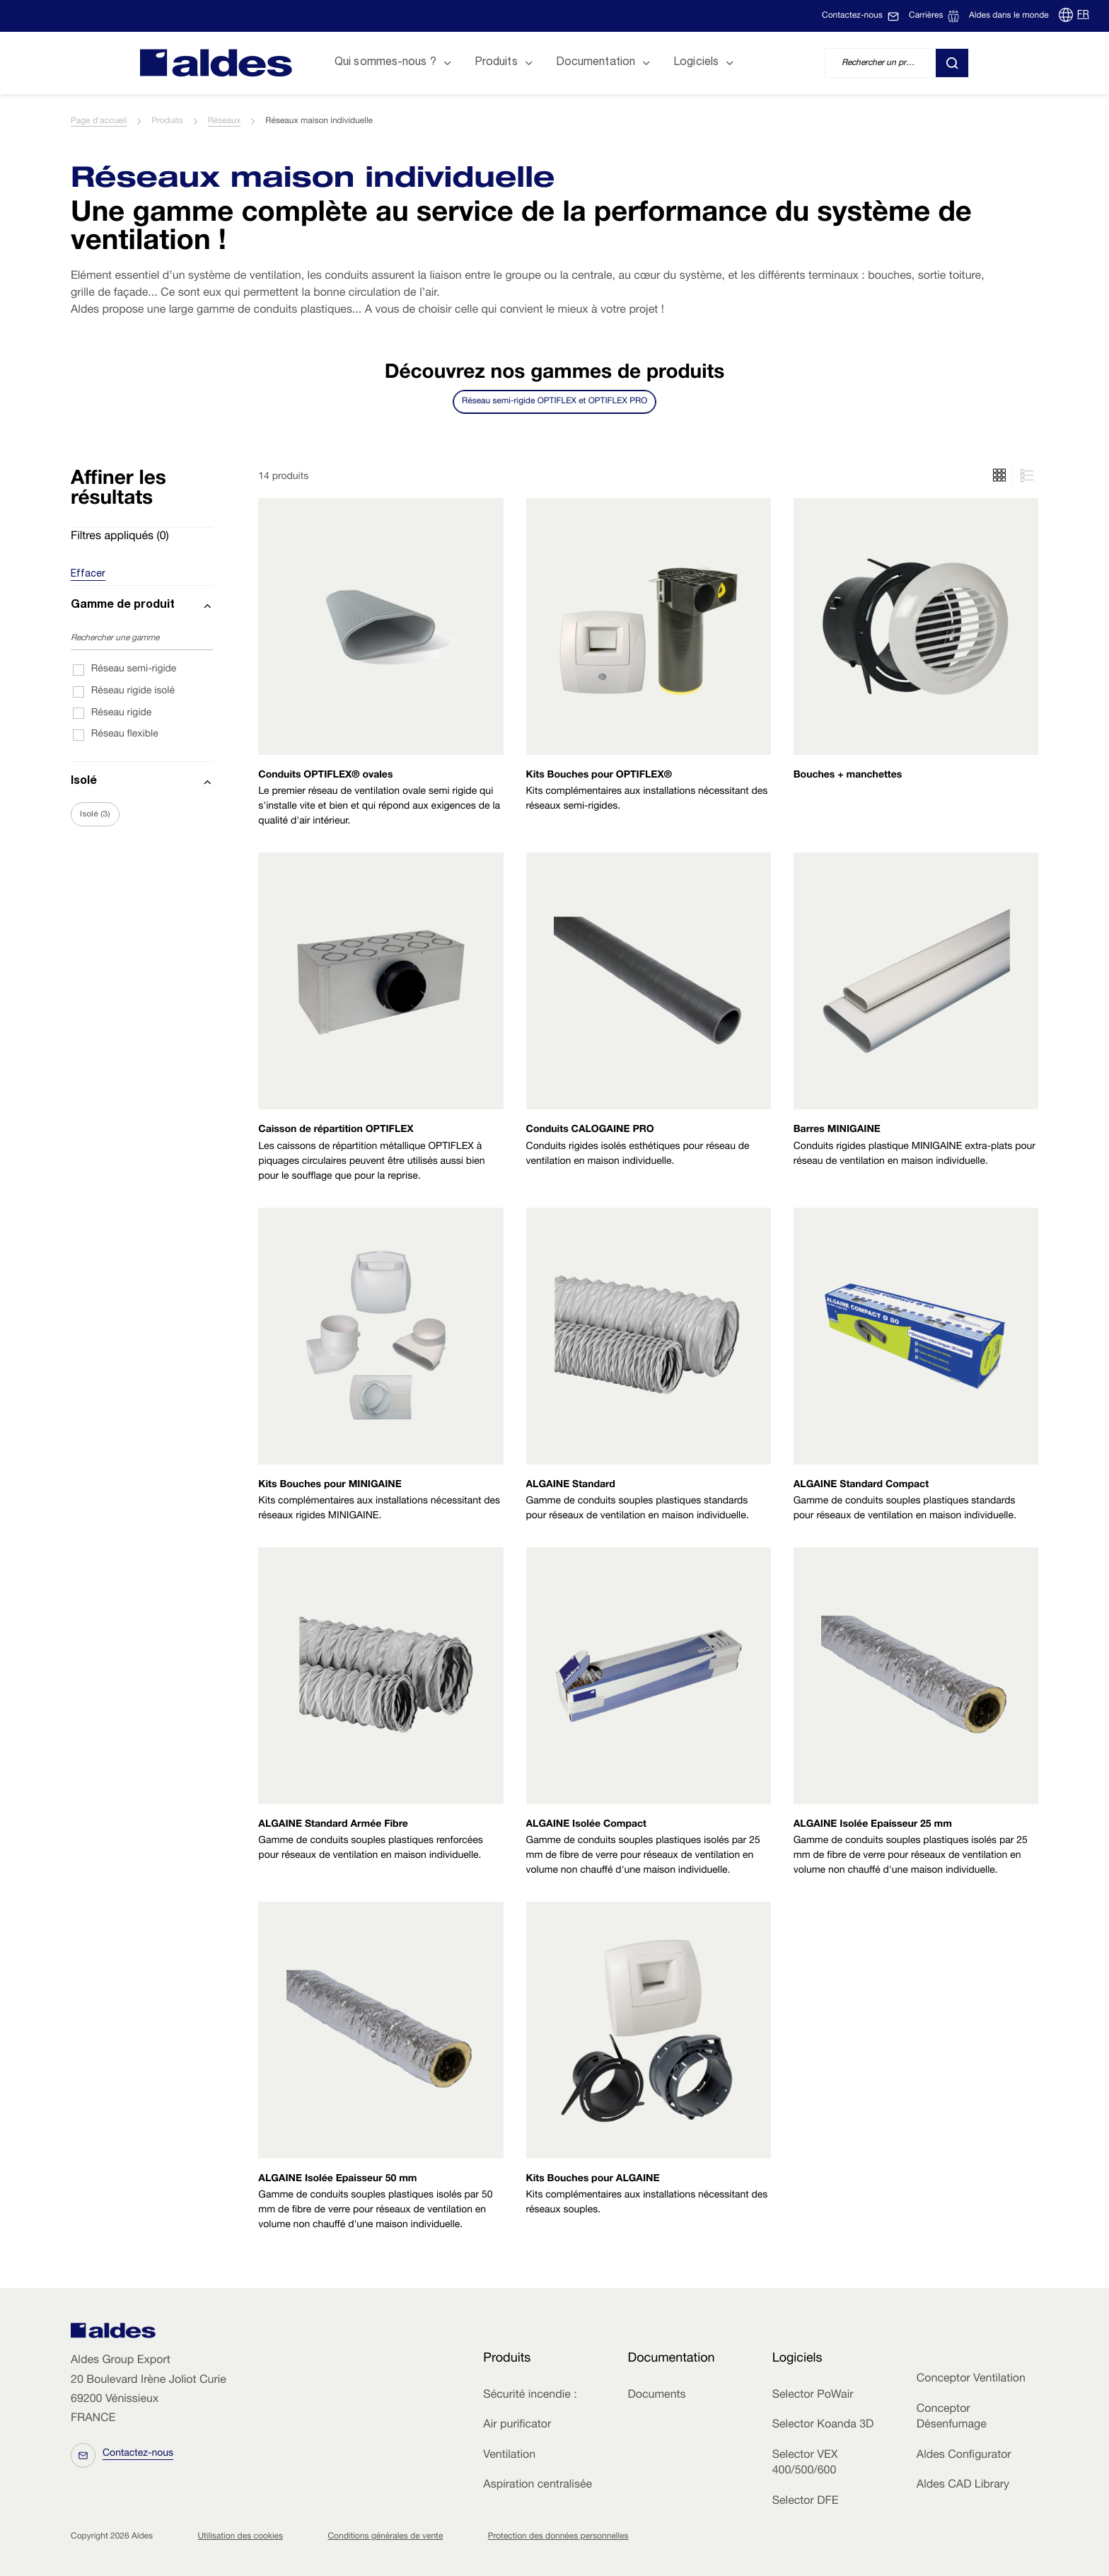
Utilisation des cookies (240, 2537)
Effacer (88, 574)
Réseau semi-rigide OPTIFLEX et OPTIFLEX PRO (554, 402)
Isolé (95, 814)
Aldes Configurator (964, 2455)
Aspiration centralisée (537, 2485)
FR (1083, 16)
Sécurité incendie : (529, 2395)
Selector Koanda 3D (823, 2425)
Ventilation (509, 2455)
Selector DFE (805, 2501)
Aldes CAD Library (963, 2485)
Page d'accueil (99, 121)
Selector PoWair (813, 2395)
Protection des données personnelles (558, 2537)
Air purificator (517, 2425)
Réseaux (224, 121)
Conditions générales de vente (385, 2537)
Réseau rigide (121, 714)
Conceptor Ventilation (971, 2379)
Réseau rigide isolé (133, 692)
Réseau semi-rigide (134, 670)
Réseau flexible (124, 735)
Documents (656, 2395)
